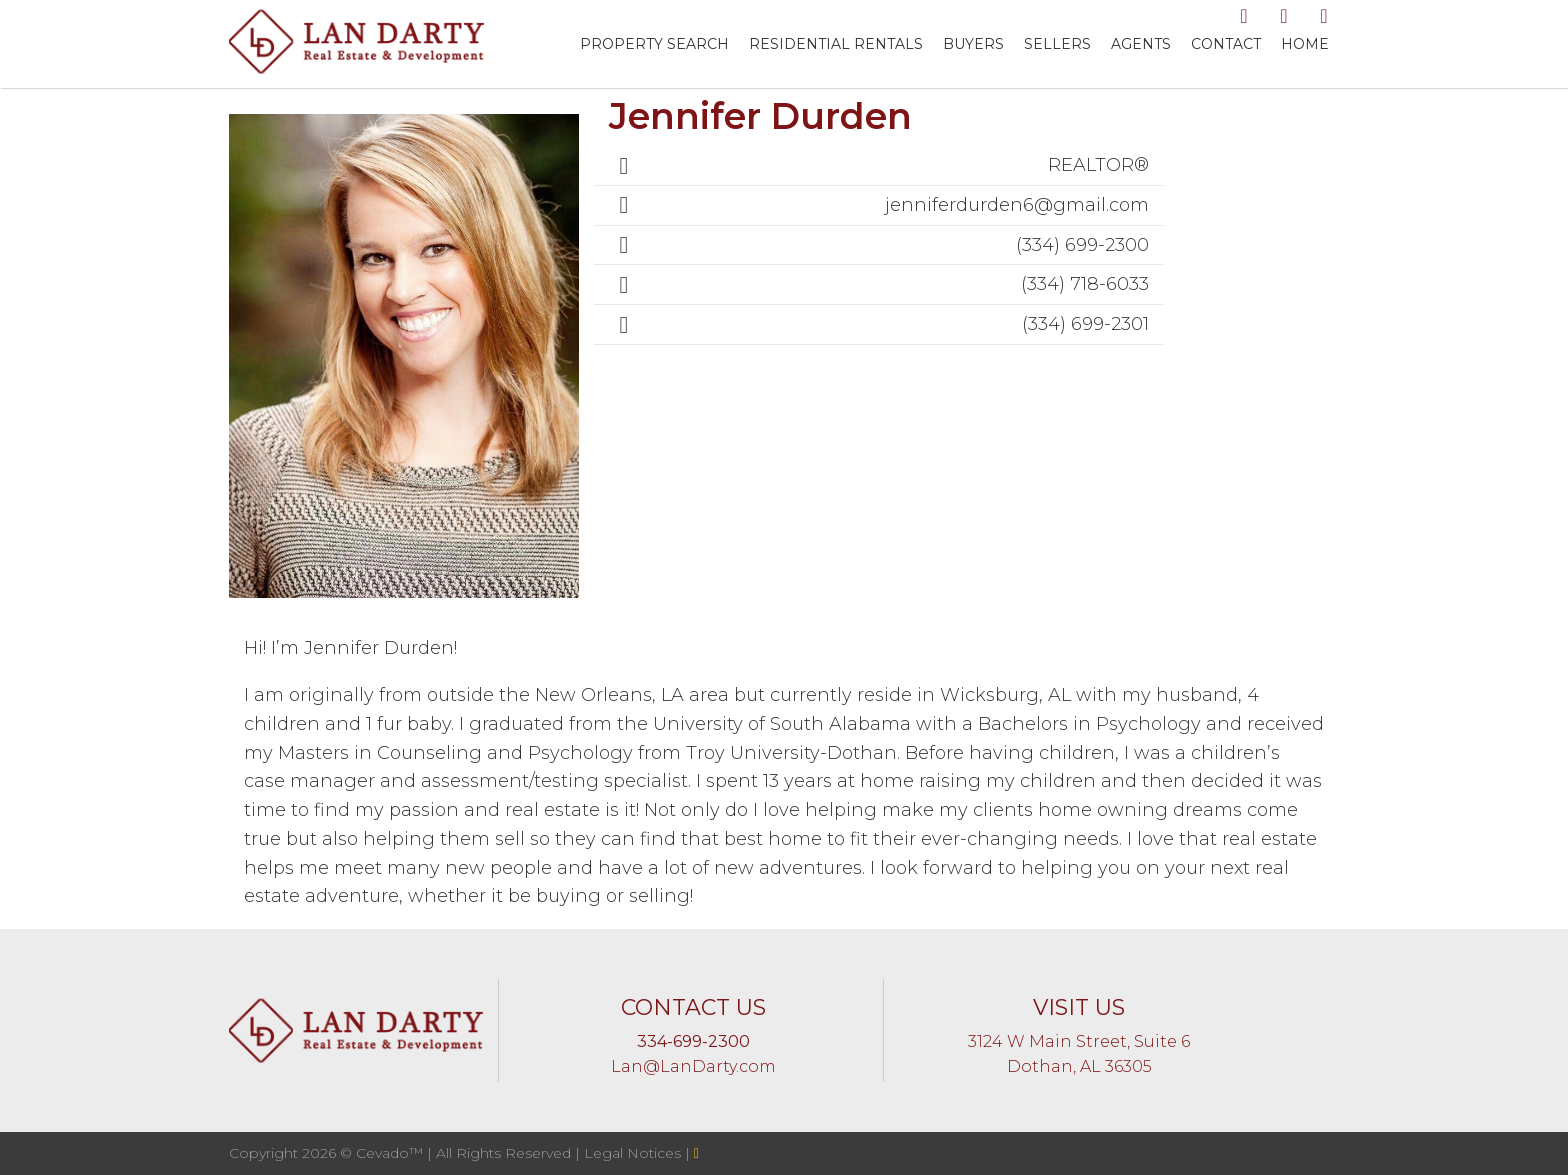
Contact (1226, 44)
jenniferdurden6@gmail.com (1017, 205)
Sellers (1057, 44)
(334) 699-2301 (1085, 324)
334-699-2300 (693, 1041)
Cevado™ (391, 1153)
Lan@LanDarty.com (693, 1066)
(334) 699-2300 (1082, 245)
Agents (1141, 44)
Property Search (654, 44)
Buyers (973, 44)
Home (1305, 44)
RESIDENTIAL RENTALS (836, 44)
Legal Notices (634, 1153)
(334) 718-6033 (1085, 284)
